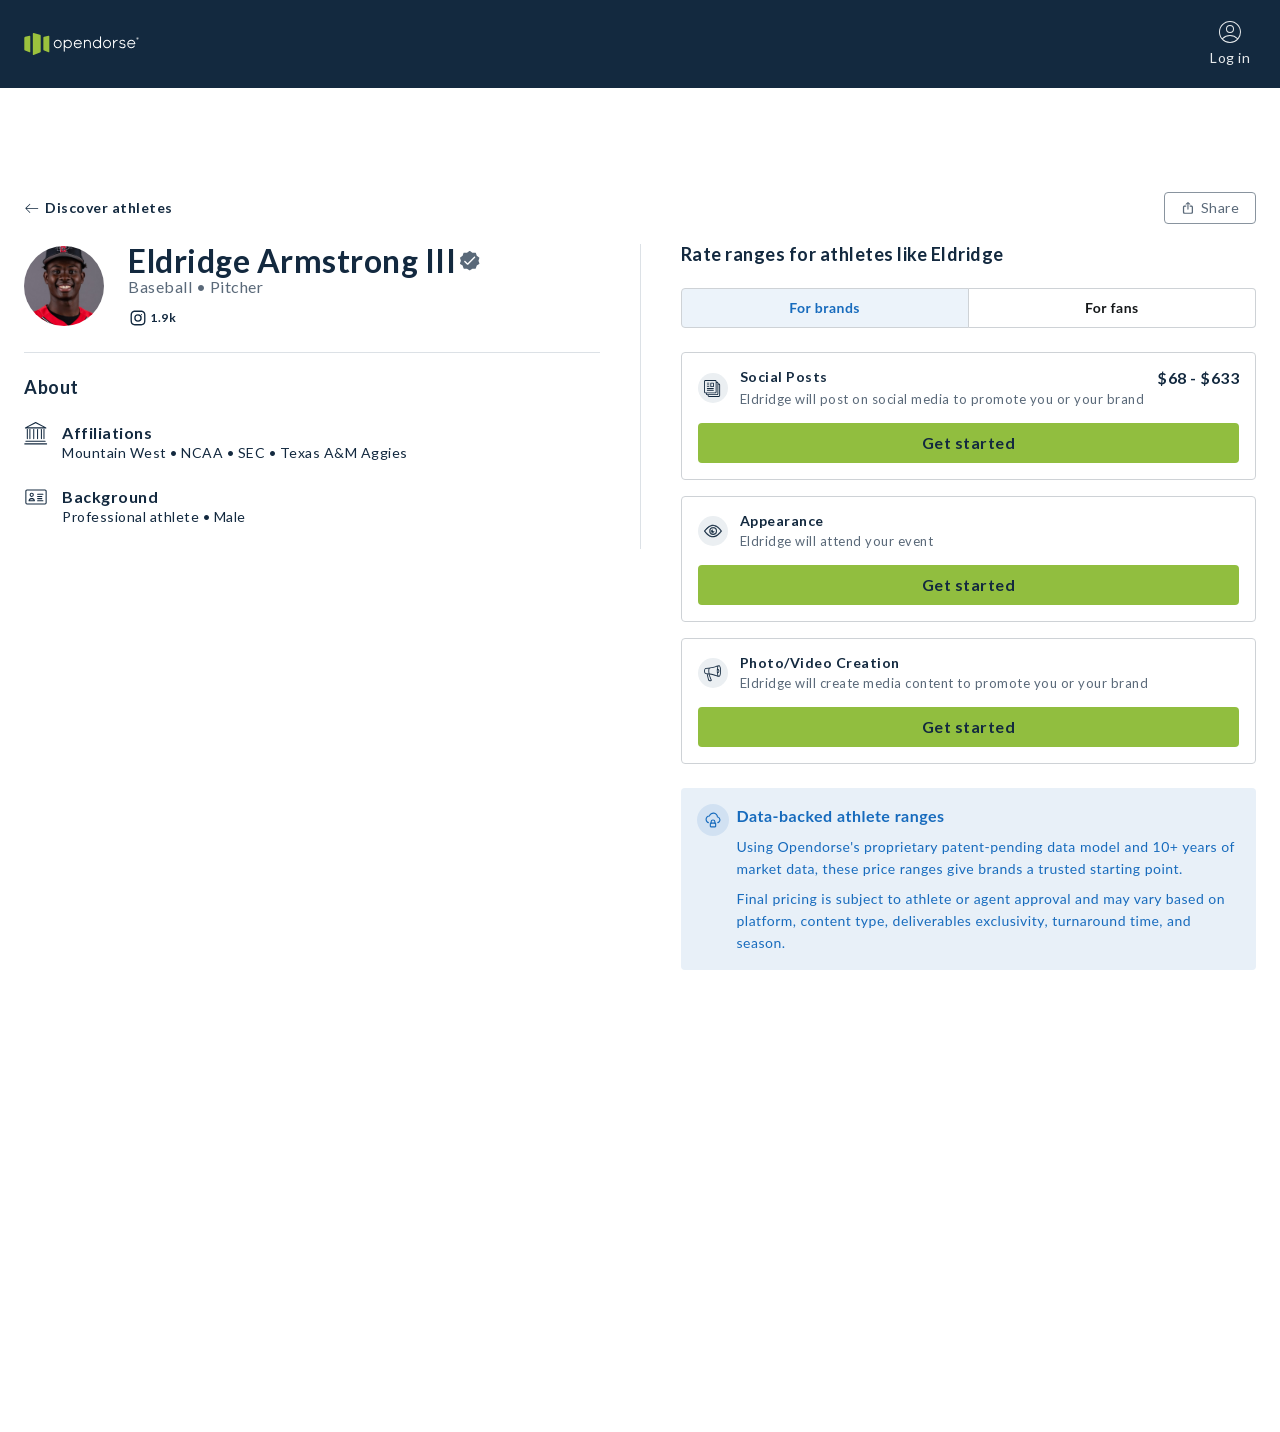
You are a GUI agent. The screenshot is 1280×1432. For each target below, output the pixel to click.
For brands (824, 307)
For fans (1112, 307)
